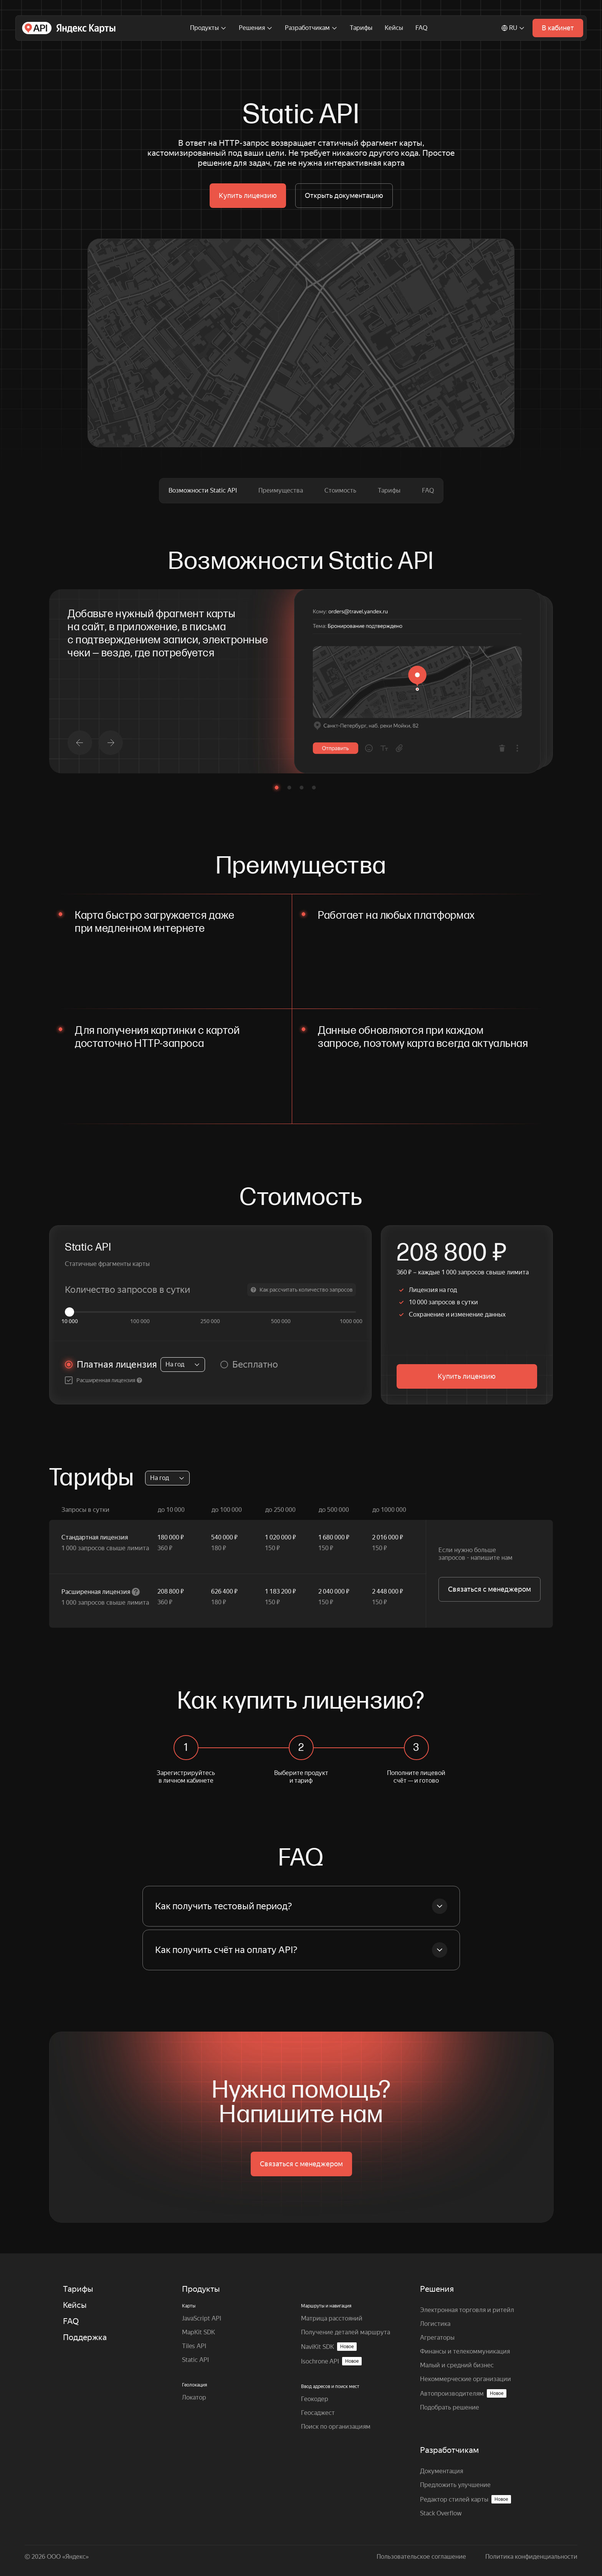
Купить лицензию (248, 195)
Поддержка (85, 2337)
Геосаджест (318, 2412)
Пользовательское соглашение (421, 2556)
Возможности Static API (203, 490)
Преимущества (280, 490)
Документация (441, 2471)
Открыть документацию (344, 195)
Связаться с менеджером (489, 1589)
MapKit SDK (198, 2332)
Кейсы (394, 27)
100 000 (140, 1321)
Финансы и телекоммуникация (465, 2351)
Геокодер (314, 2399)
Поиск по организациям (335, 2426)
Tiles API (194, 2346)
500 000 (281, 1321)
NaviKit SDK (329, 2346)
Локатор (194, 2397)
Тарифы (361, 27)
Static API (195, 2359)
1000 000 (351, 1321)
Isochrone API (331, 2361)
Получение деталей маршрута (345, 2332)
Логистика (435, 2323)
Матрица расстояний (331, 2318)
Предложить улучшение (455, 2485)
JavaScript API (201, 2318)
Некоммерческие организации (465, 2379)
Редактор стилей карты (465, 2499)
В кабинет (558, 28)
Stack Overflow (441, 2513)
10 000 (69, 1321)
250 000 (210, 1321)
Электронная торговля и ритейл (467, 2310)
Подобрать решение (449, 2407)
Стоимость (340, 490)
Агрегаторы (437, 2337)
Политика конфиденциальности (531, 2556)
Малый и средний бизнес (457, 2365)
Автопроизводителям (463, 2393)
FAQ (421, 27)
